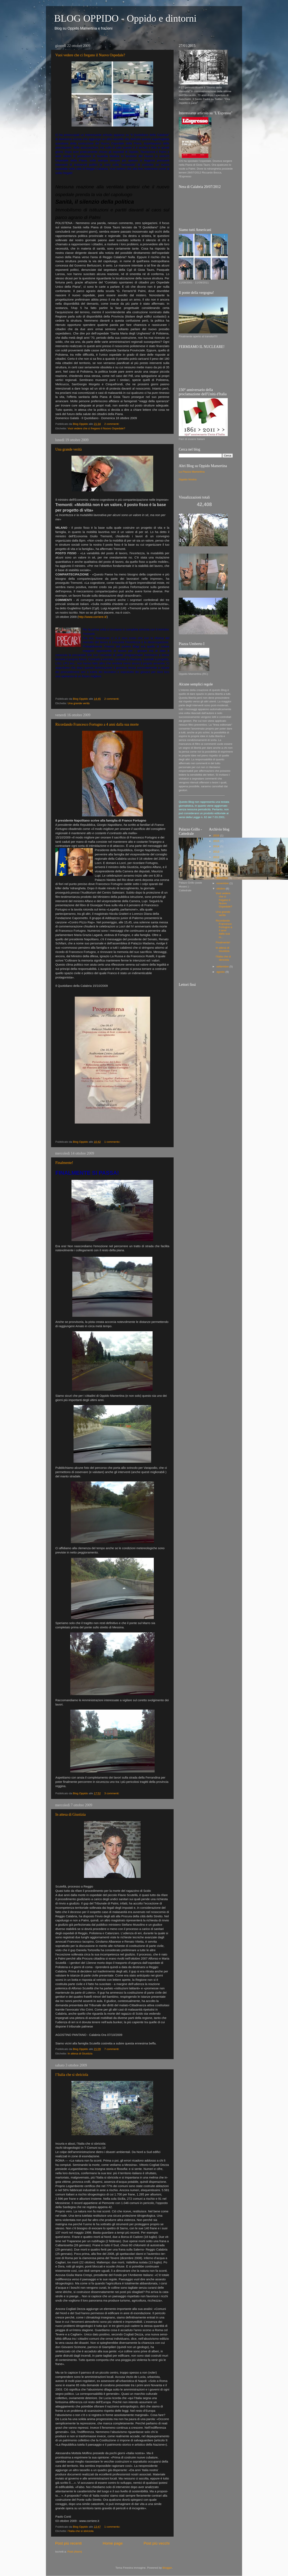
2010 (216, 867)
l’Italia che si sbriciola (71, 2075)
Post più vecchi (157, 2543)
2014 (216, 846)
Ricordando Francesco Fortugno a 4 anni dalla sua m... (224, 929)
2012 (216, 857)
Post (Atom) (74, 2551)
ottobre (221, 888)
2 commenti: (112, 423)
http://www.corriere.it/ (92, 616)
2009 (216, 873)
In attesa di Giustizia (70, 1814)
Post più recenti (68, 2543)
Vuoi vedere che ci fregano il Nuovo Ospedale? (90, 55)
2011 (216, 862)
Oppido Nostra (187, 479)
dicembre (223, 877)
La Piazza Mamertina (192, 471)
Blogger (167, 2567)
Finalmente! (64, 1163)
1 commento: (112, 1141)
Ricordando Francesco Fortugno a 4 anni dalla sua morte (97, 724)
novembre (223, 883)
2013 (216, 851)
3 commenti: (112, 1793)
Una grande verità (68, 449)
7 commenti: (112, 2049)
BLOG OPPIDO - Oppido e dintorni (125, 18)
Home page (113, 2543)
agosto (221, 971)
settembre (223, 966)
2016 (216, 835)
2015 (216, 841)
